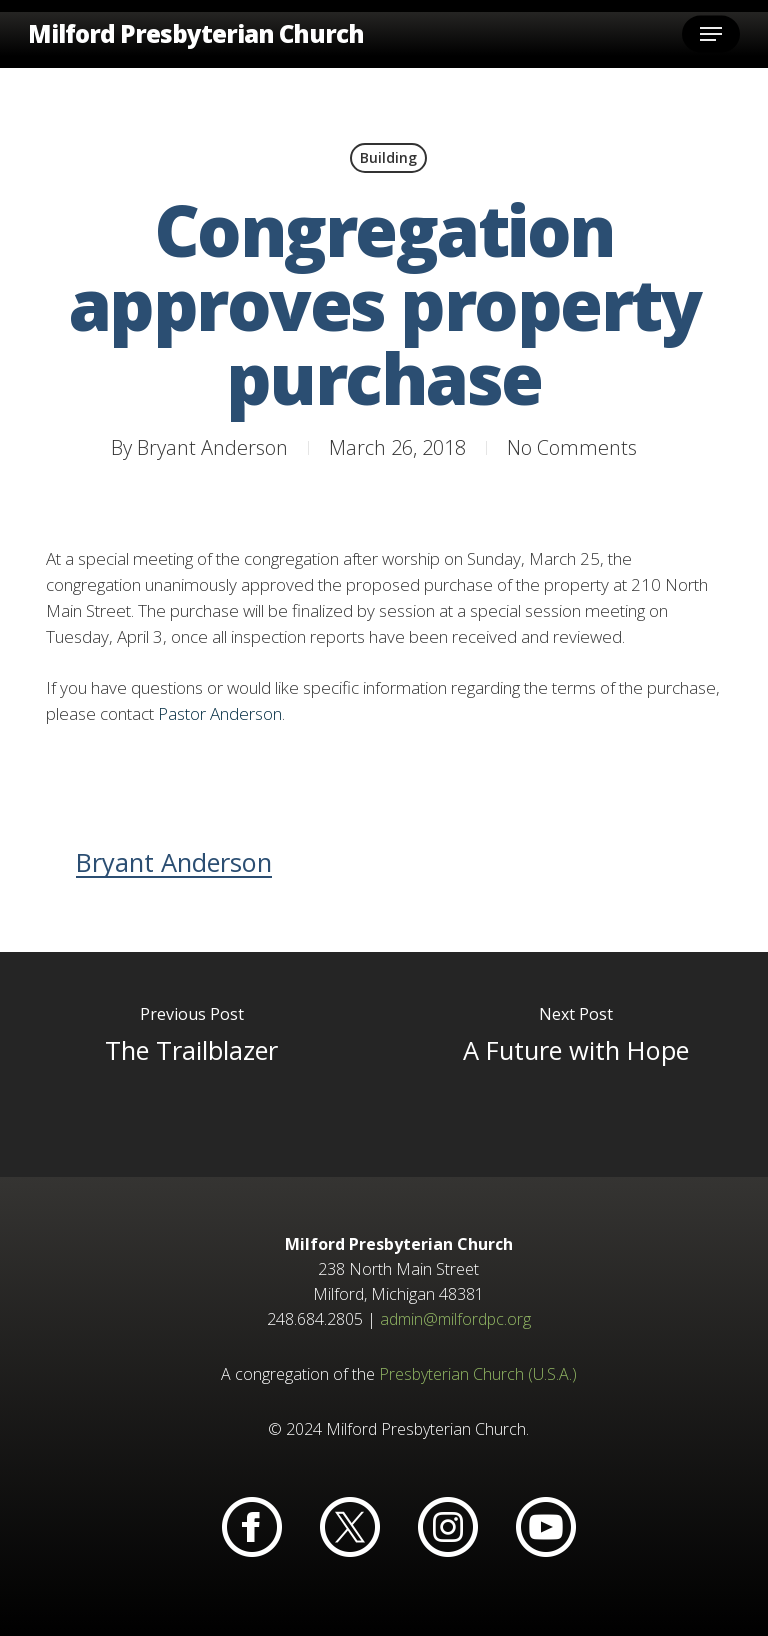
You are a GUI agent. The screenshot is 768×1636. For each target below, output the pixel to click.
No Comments (572, 447)
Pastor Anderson (220, 713)
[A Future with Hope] (576, 1064)
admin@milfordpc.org (455, 1319)
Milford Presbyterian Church (196, 34)
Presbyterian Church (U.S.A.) (478, 1374)
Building (388, 157)
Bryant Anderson (212, 447)
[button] (711, 34)
